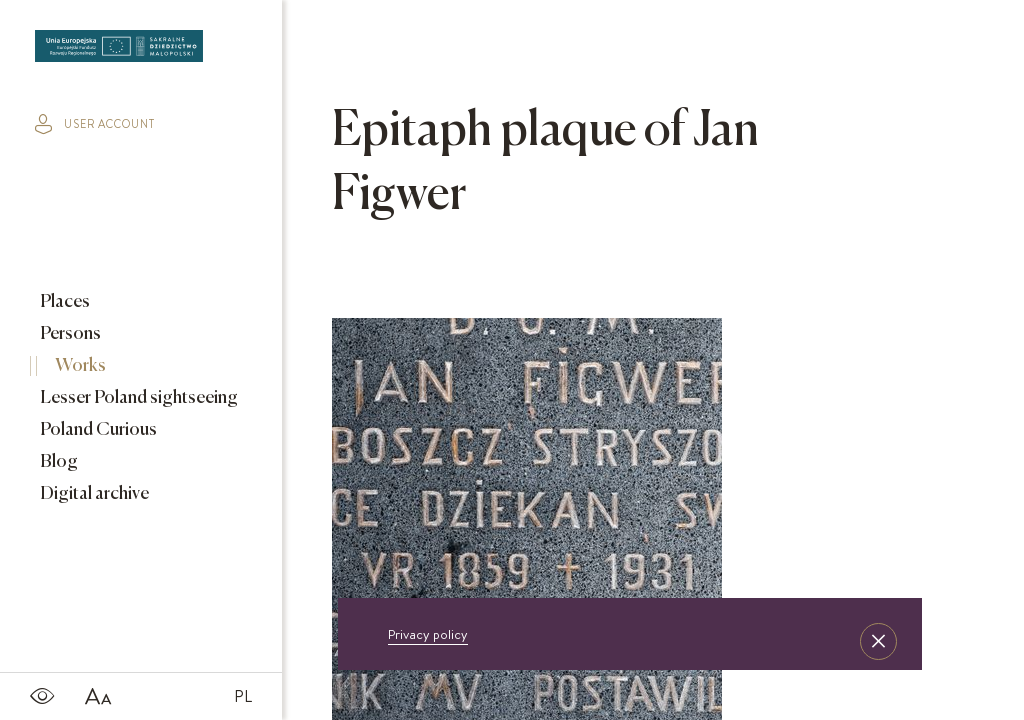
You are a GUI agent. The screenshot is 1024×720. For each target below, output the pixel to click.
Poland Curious (97, 430)
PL (243, 696)
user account (95, 124)
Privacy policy (428, 634)
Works (79, 366)
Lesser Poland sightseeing (137, 398)
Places (63, 302)
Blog (57, 462)
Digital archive (93, 494)
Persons (69, 334)
